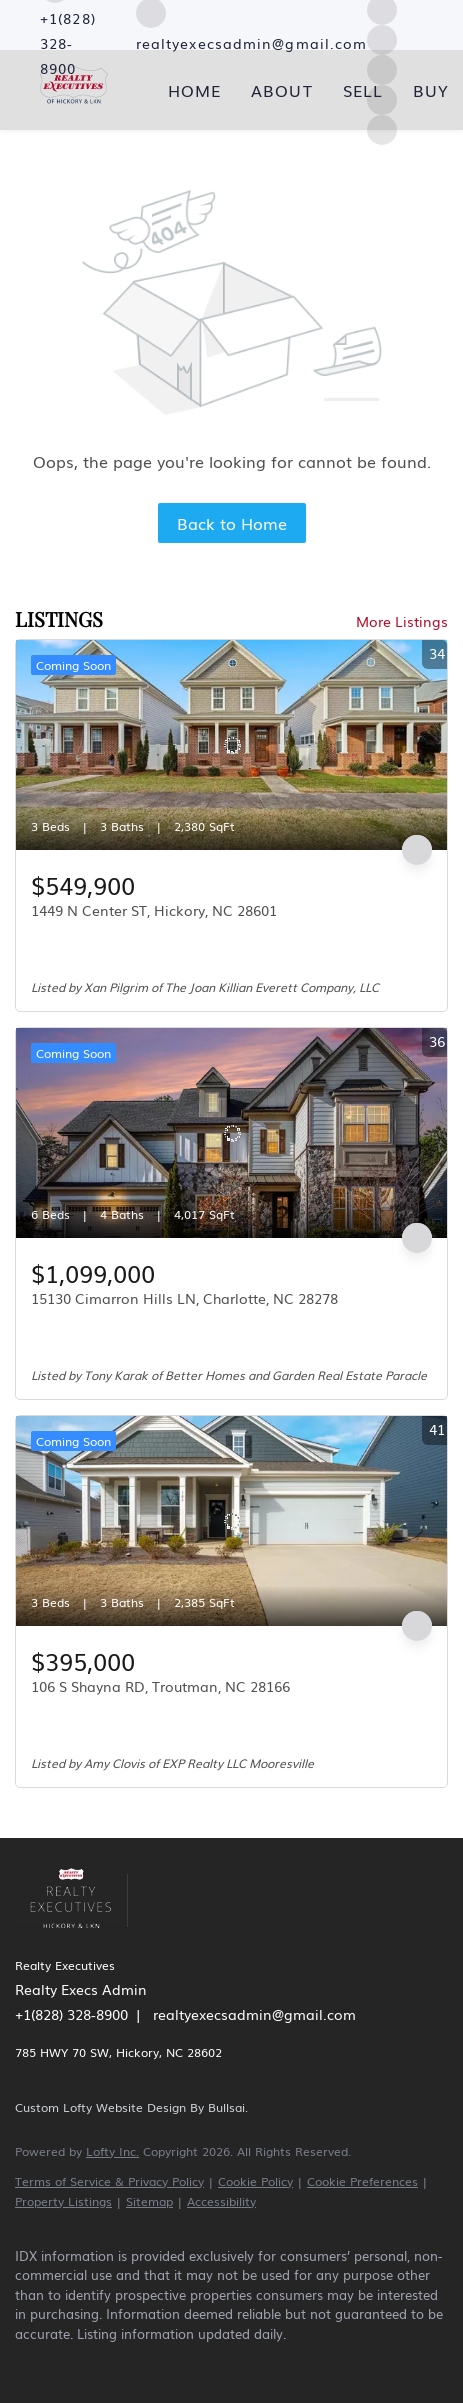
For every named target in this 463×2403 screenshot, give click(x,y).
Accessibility (221, 2201)
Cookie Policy (255, 2181)
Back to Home (232, 523)
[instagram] (382, 37)
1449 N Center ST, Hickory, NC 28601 (154, 910)
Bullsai (226, 2107)
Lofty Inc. (112, 2151)
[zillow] (105, 2363)
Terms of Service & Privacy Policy (109, 2181)
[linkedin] (65, 2363)
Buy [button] (431, 90)
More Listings (402, 621)
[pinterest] (265, 2363)
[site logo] (81, 1935)
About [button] (282, 90)
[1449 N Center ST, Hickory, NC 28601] (231, 745)
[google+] (305, 2363)
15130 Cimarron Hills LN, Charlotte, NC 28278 (184, 1298)
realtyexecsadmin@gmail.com (254, 2014)
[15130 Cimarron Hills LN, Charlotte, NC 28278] (231, 1133)
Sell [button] (363, 90)
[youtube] (225, 2363)
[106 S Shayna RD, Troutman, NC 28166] (231, 1521)
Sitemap (149, 2201)
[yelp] (145, 2363)
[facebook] (25, 2363)
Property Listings (63, 2201)
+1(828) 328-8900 (71, 2014)
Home (194, 90)
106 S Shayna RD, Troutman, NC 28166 (160, 1686)
